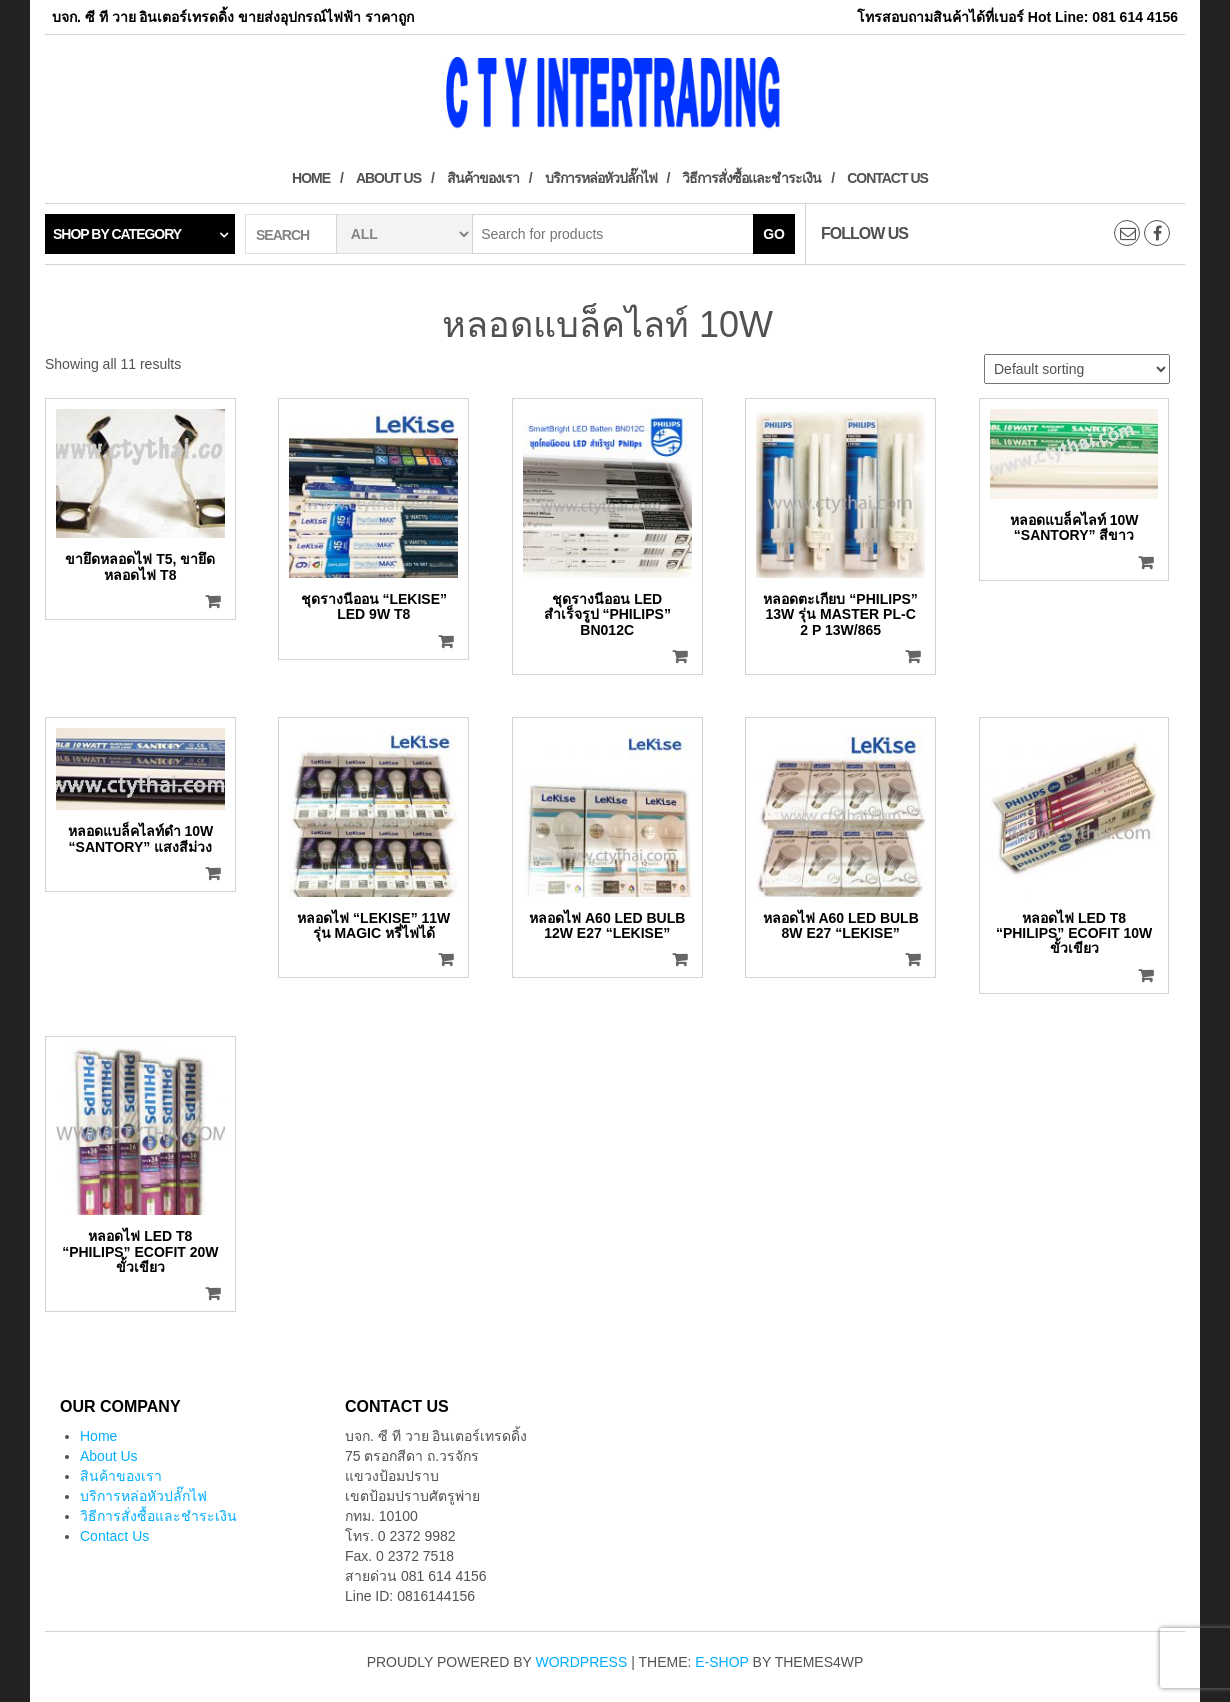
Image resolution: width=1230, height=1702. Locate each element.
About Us (388, 178)
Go (774, 234)
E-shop (721, 1662)
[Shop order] (1077, 369)
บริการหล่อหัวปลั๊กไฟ (601, 178)
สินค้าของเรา (483, 178)
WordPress (582, 1662)
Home (311, 178)
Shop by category (117, 234)
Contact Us (887, 178)
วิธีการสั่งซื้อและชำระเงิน (751, 178)
